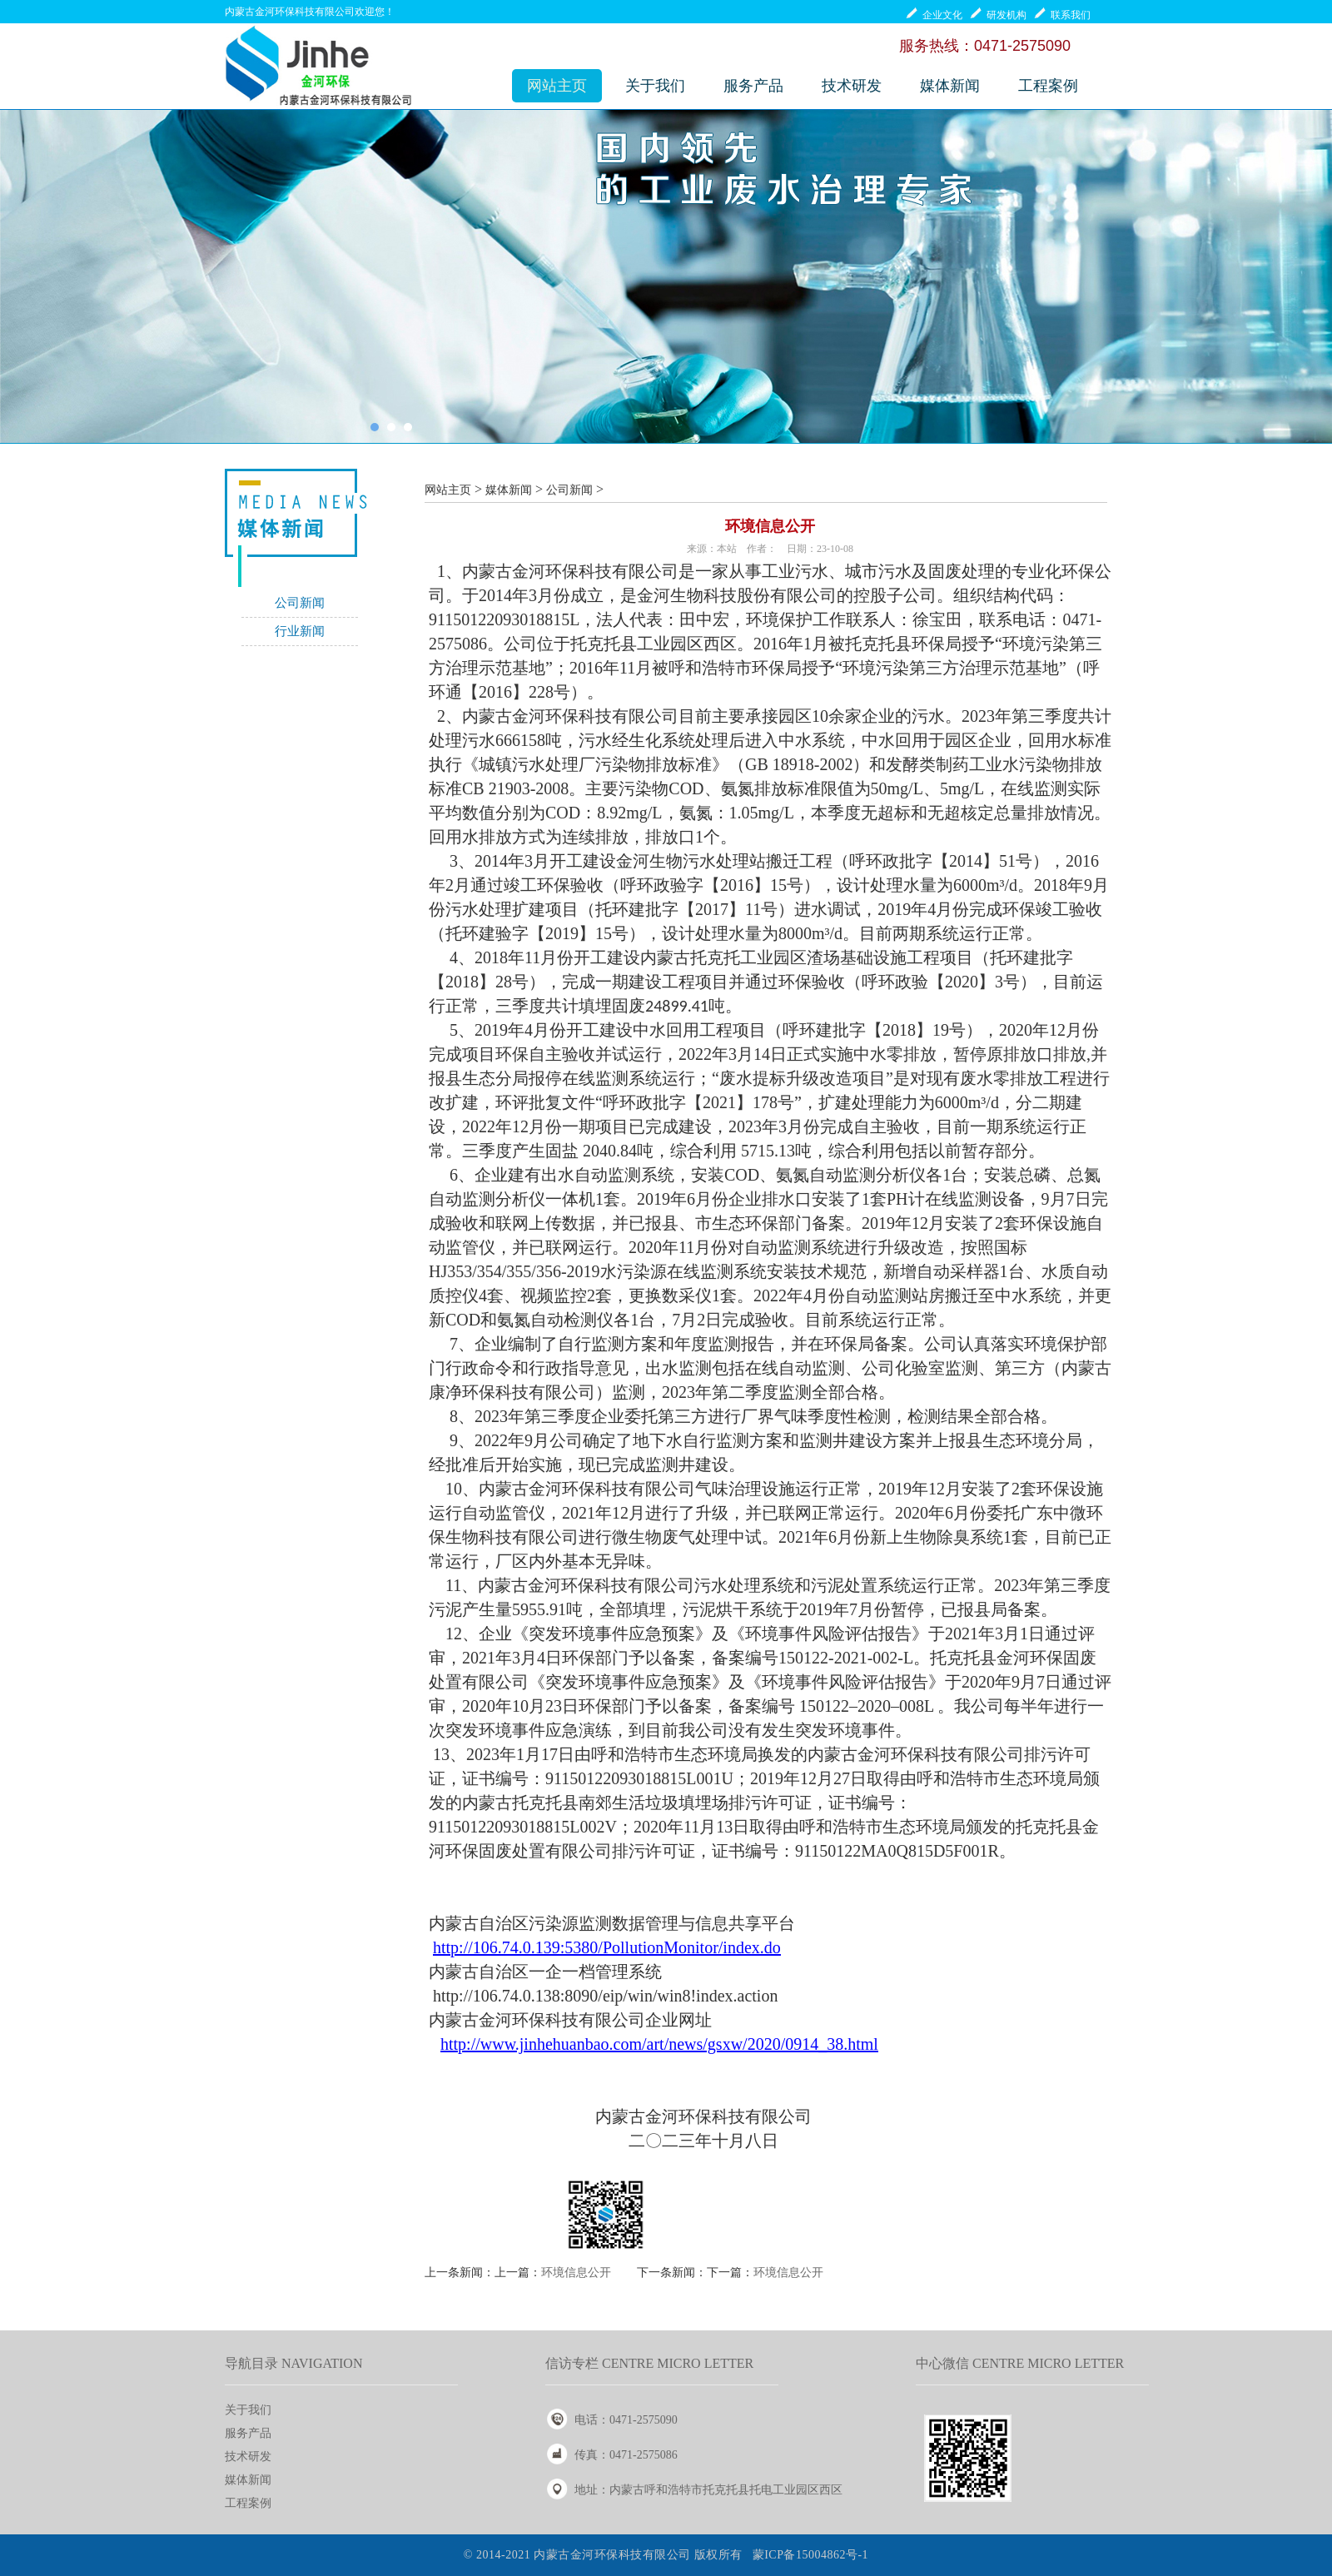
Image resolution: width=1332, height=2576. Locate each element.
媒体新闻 (950, 85)
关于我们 (655, 85)
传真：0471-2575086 (626, 2455)
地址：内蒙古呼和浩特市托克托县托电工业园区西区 (708, 2490)
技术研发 (852, 85)
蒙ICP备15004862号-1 (810, 2555)
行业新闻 (300, 631)
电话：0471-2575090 (626, 2420)
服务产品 (753, 85)
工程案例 (1048, 85)
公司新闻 (300, 602)
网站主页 (557, 85)
